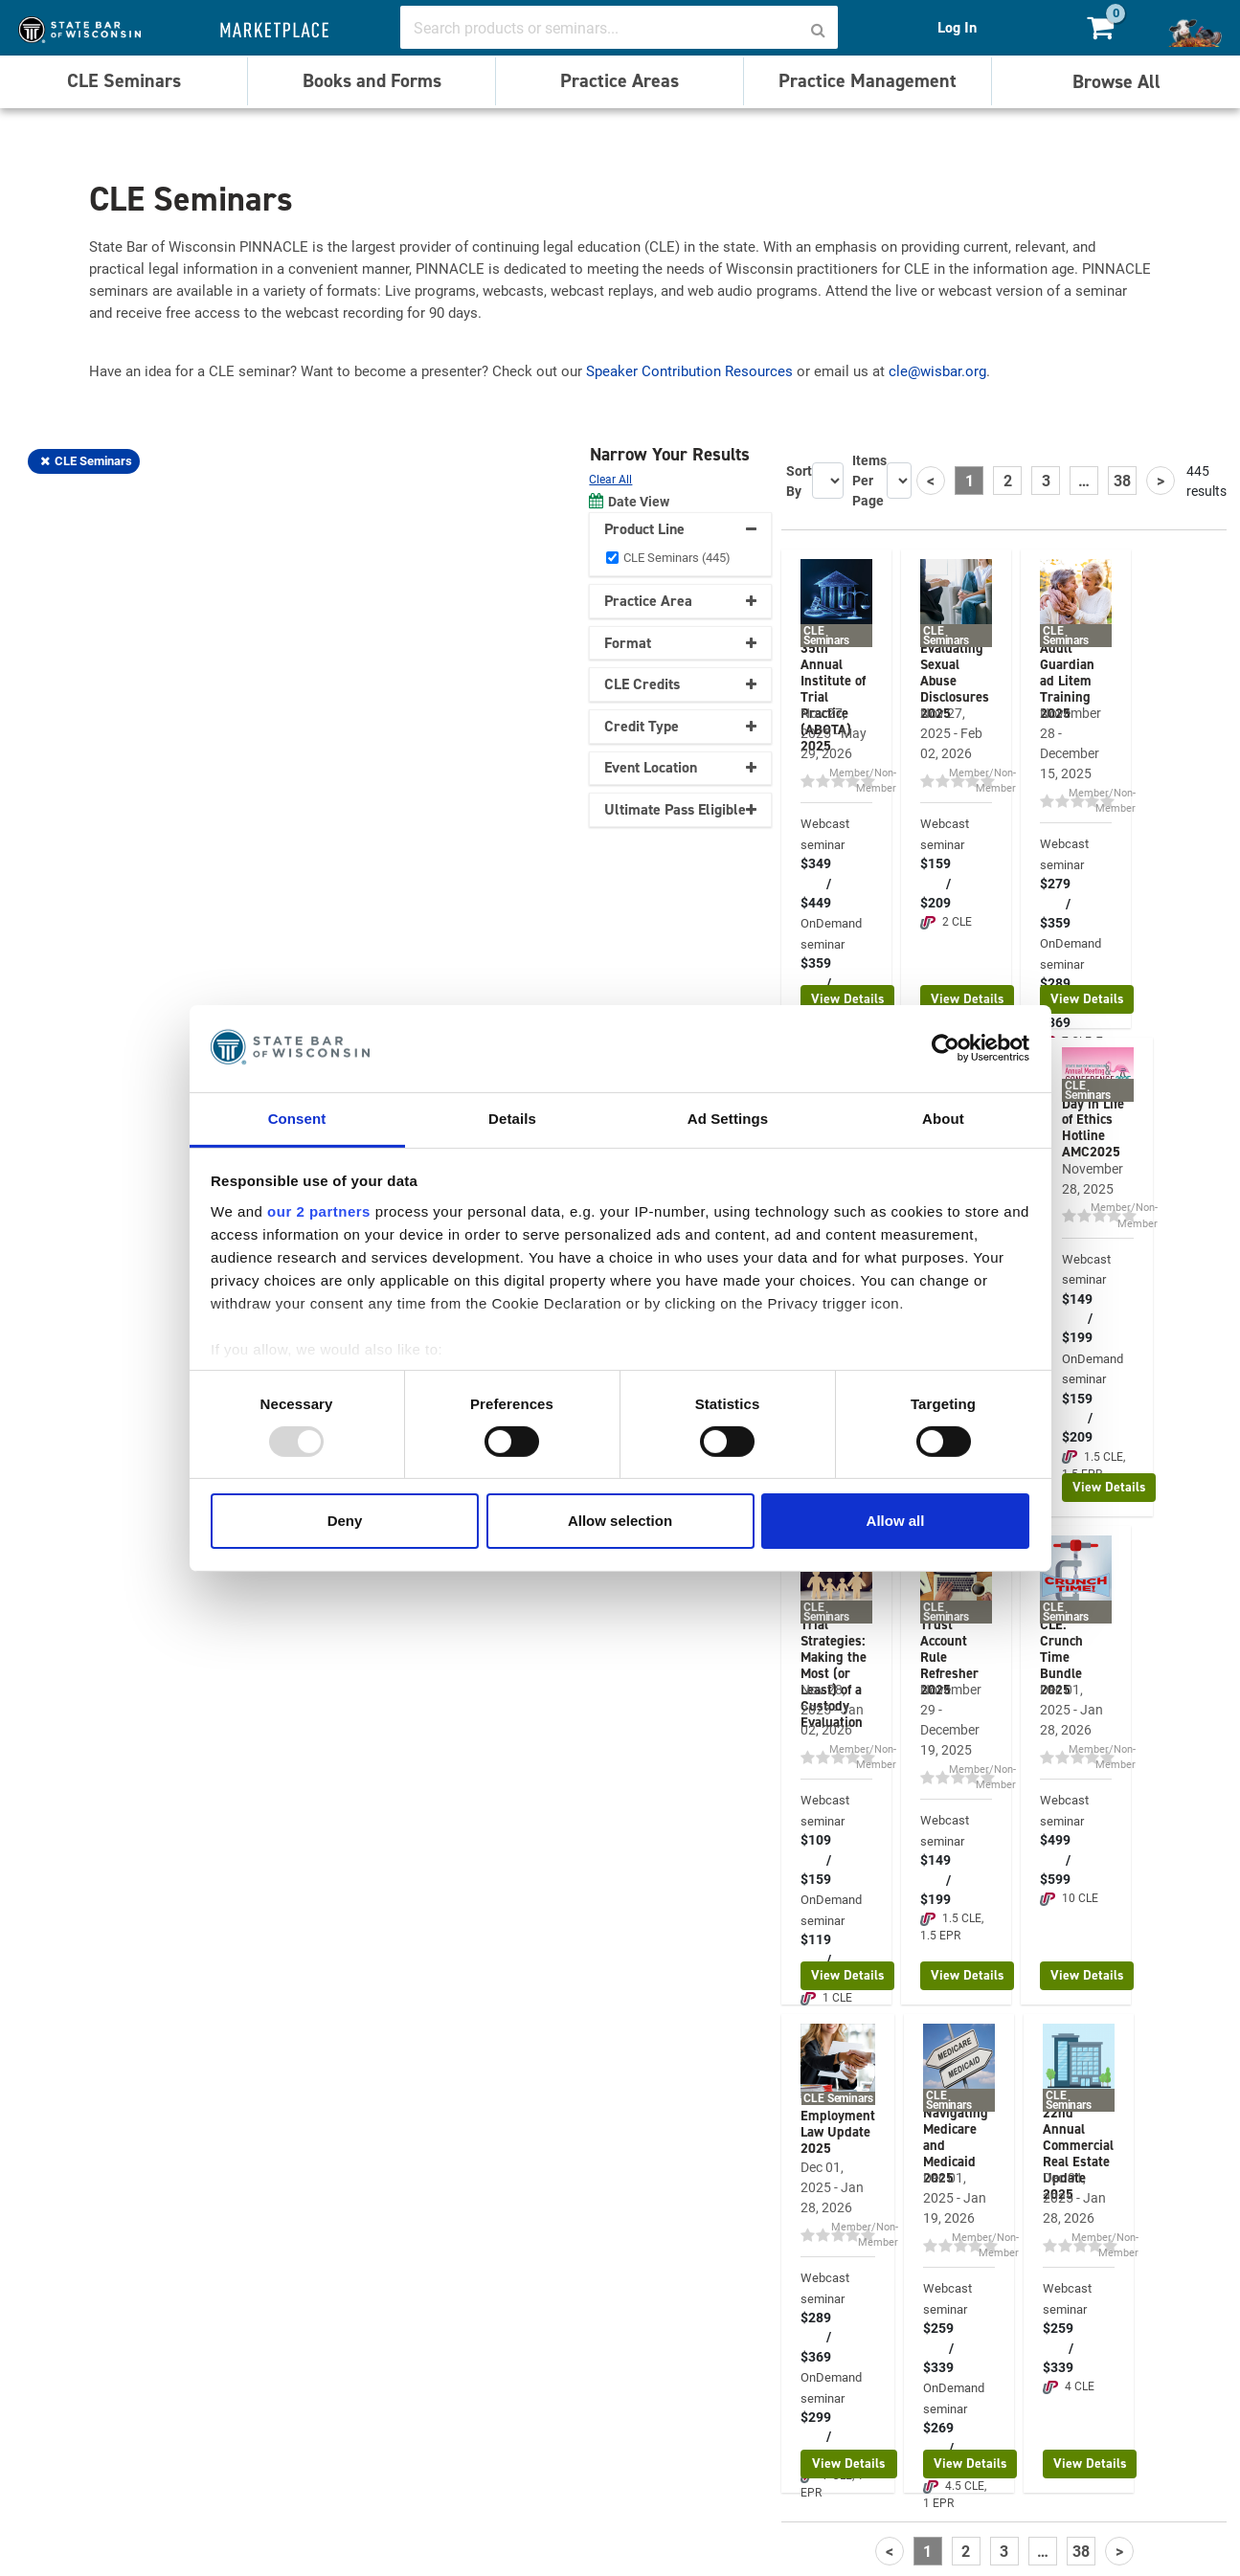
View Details (848, 999)
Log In (957, 27)
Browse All (1116, 81)
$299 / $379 (815, 2436)
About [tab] (943, 1117)
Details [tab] (512, 1117)
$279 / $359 (1055, 903)
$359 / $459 (815, 982)
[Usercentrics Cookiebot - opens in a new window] (945, 1048)
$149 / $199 (1077, 1318)
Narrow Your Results (672, 454)
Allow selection (620, 1520)
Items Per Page (869, 480)
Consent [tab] (297, 1117)
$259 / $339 (938, 2347)
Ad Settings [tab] (728, 1117)
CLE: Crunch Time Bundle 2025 (1061, 1657)
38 (1122, 480)
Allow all (896, 1520)
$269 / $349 (938, 2447)
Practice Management (867, 80)
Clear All (610, 478)
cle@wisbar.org (937, 370)
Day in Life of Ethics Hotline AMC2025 (1093, 1128)
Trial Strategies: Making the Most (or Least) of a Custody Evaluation (833, 1673)
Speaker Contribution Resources (689, 370)
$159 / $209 (935, 883)
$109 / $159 (815, 1859)
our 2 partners (319, 1210)
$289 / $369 (815, 2337)
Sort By (799, 480)
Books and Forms (372, 80)
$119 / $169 (815, 1959)
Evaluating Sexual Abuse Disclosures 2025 (954, 680)
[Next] (1160, 480)
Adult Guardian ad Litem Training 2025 (1067, 680)
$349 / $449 (815, 883)
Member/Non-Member (862, 780)
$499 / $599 (1055, 1859)
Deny (345, 1520)
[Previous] (930, 480)
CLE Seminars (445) (677, 557)
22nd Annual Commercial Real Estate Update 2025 (1078, 2153)
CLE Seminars (124, 80)
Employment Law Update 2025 (837, 2132)
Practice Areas (619, 80)
